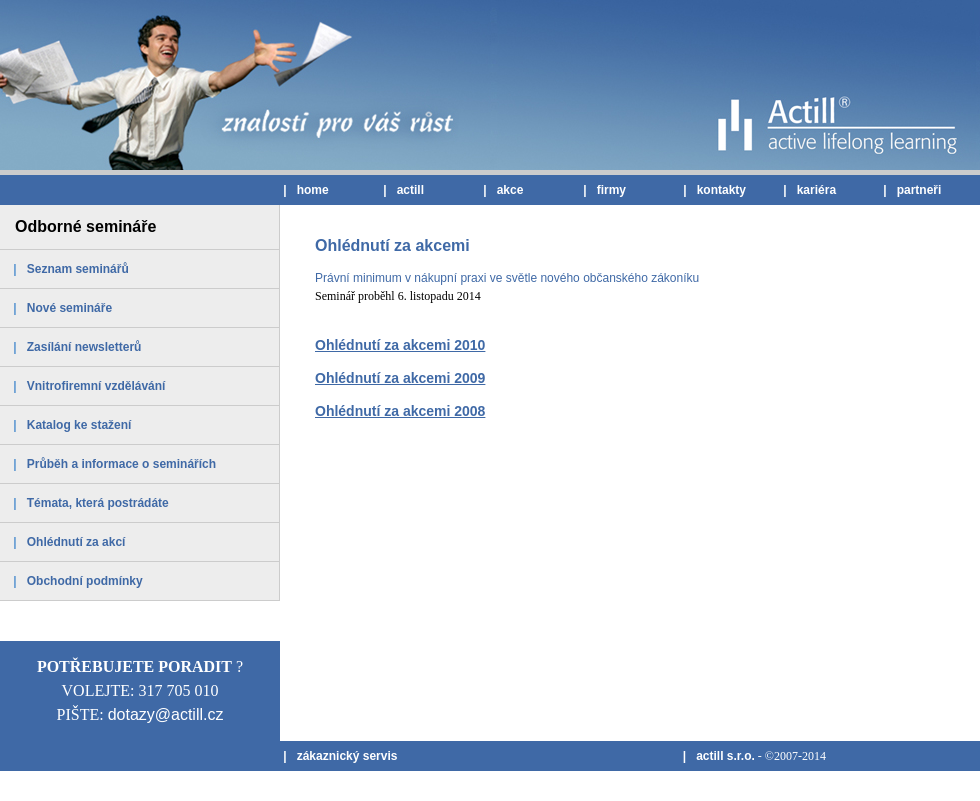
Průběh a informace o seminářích (121, 464)
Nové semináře (69, 308)
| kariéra (808, 190)
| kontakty (713, 190)
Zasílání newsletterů (84, 347)
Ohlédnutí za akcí (76, 542)
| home (304, 190)
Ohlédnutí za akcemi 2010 (400, 345)
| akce (501, 190)
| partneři (910, 190)
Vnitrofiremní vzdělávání (96, 386)
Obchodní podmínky (85, 581)
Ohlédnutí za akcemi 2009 (400, 378)
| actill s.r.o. (716, 756)
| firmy (603, 190)
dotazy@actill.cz (166, 714)
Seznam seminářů (78, 269)
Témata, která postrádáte (98, 503)
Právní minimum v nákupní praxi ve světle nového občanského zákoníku (507, 278)
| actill (402, 190)
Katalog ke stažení (79, 425)
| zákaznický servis (338, 756)
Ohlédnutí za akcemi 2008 (400, 411)
